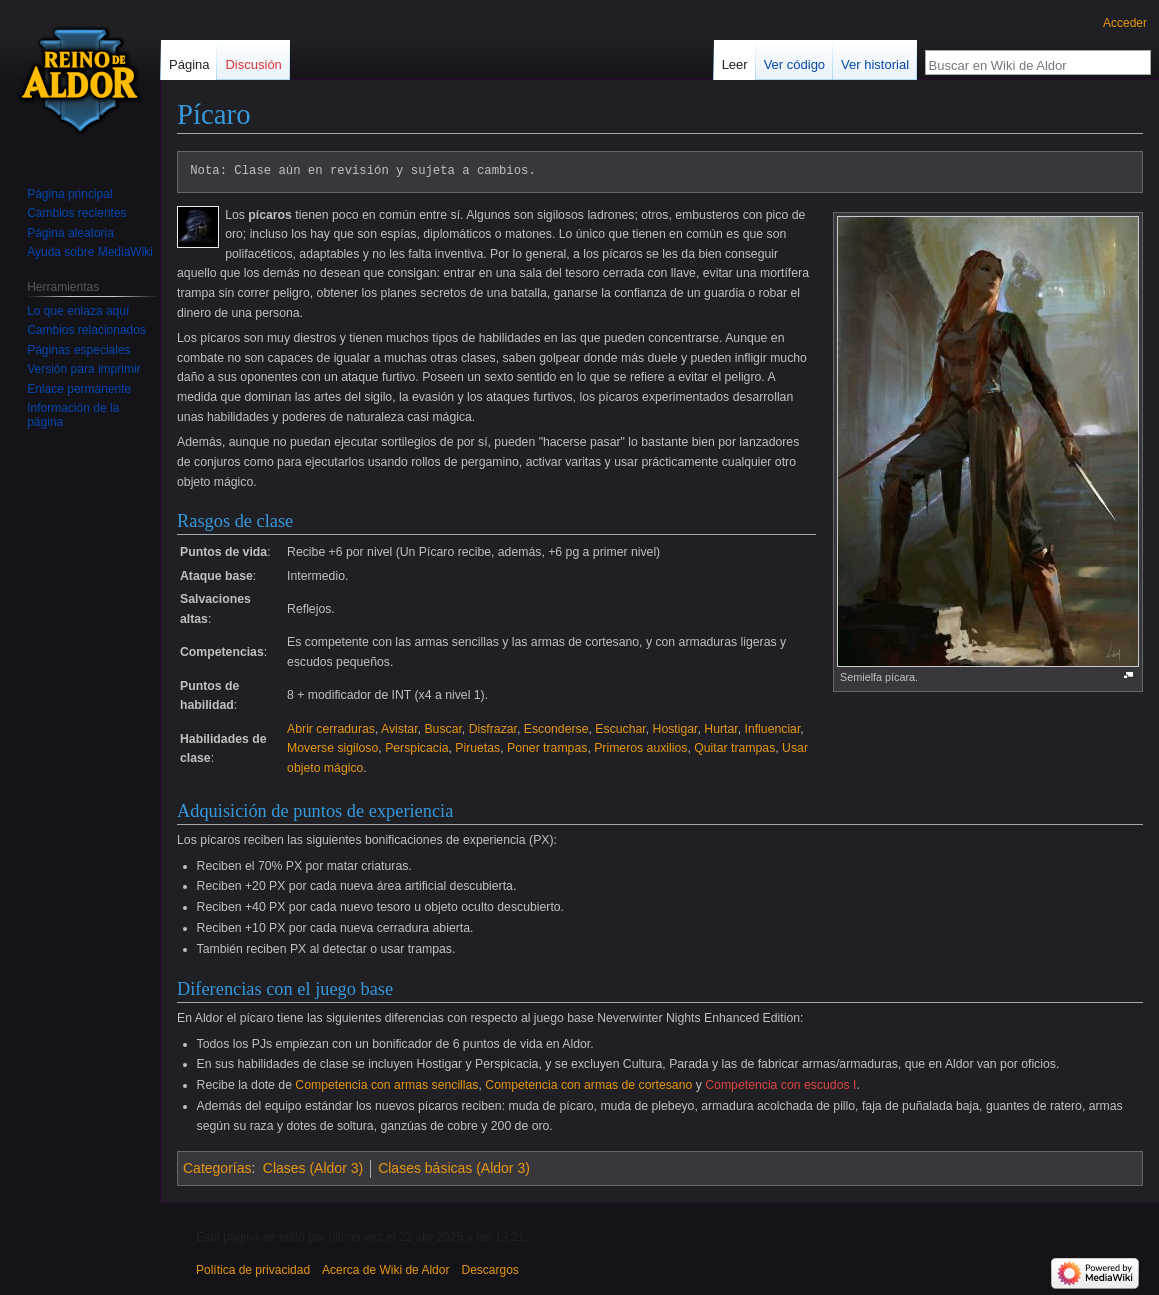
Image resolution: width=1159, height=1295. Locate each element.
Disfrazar (493, 729)
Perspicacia (416, 748)
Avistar (399, 729)
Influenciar (772, 729)
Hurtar (720, 729)
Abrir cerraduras (331, 729)
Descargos (489, 1270)
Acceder (1125, 23)
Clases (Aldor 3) (313, 1168)
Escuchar (620, 729)
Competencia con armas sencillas (386, 1085)
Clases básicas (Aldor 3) (454, 1168)
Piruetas (477, 748)
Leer (735, 64)
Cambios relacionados (86, 330)
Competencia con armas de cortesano (588, 1085)
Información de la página (73, 415)
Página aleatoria (70, 233)
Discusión (253, 64)
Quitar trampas (734, 748)
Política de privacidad (253, 1270)
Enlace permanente (79, 389)
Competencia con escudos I (780, 1085)
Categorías (217, 1168)
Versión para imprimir (83, 369)
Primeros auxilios (640, 748)
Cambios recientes (76, 213)
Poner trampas (547, 748)
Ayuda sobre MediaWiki (90, 252)
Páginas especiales (78, 350)
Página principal (69, 194)
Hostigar (675, 729)
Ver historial (875, 64)
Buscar (442, 729)
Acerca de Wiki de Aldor (385, 1270)
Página (189, 64)
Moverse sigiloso (332, 748)
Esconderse (556, 729)
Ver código (794, 64)
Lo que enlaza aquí (78, 311)
